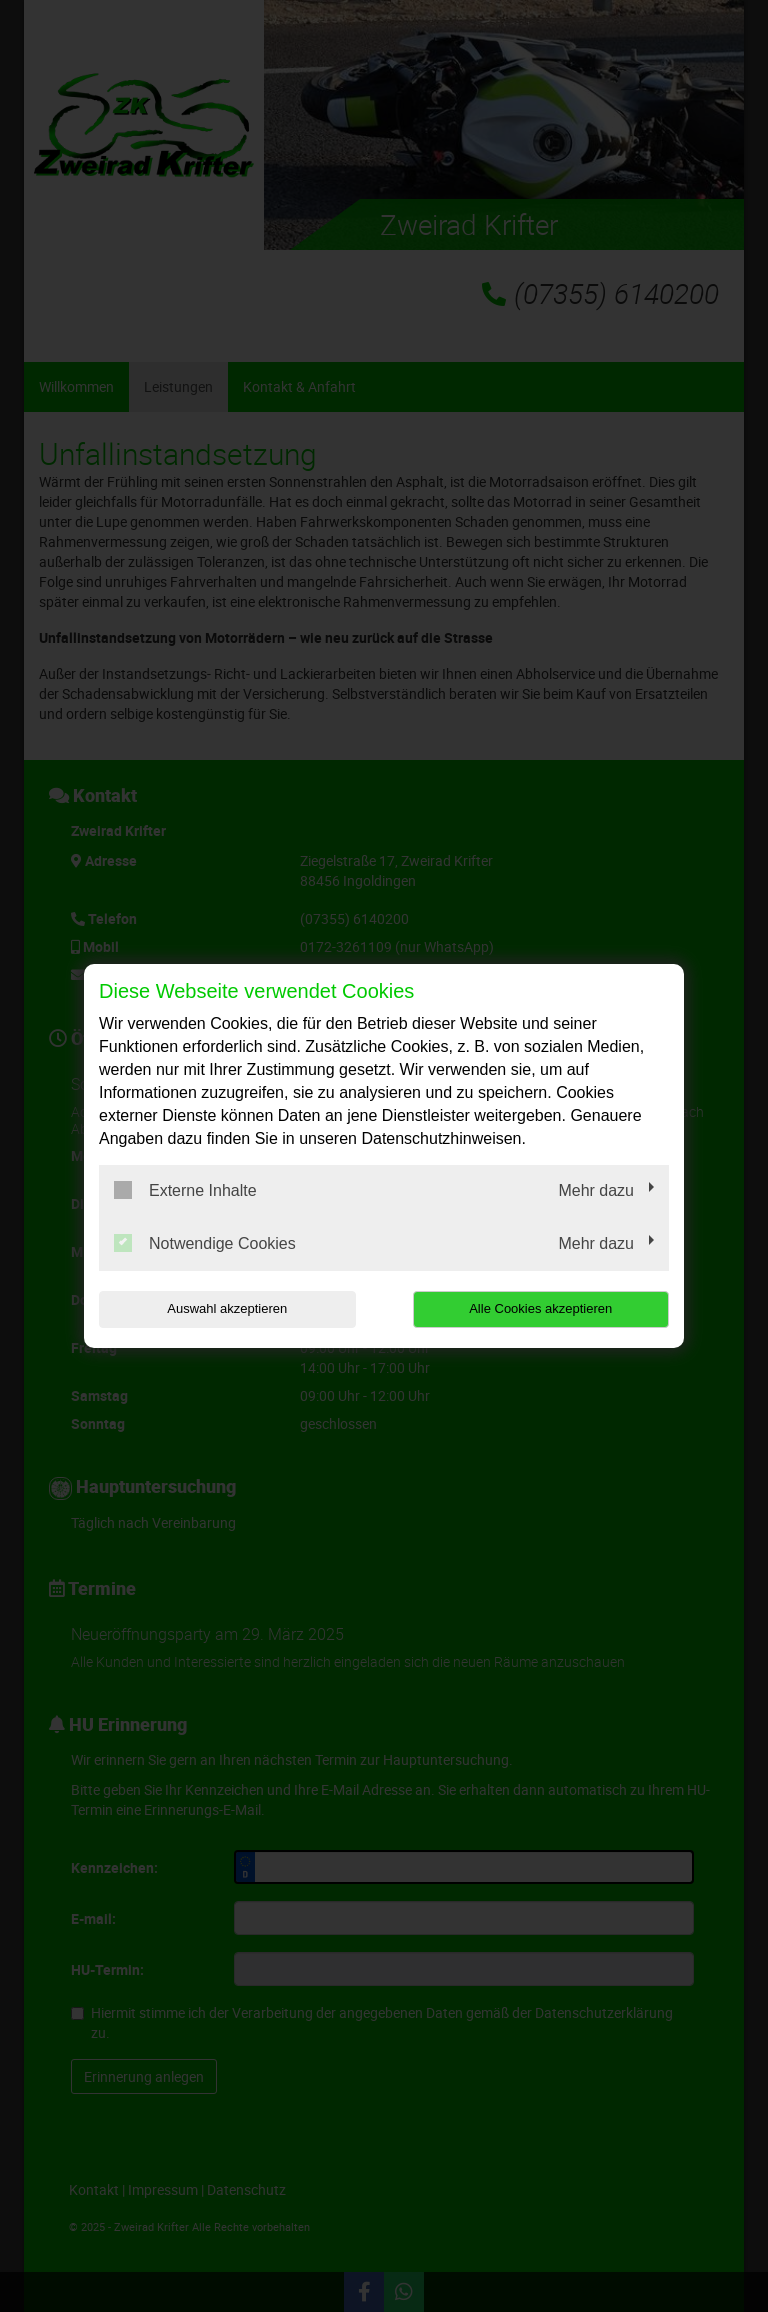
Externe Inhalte (185, 1190)
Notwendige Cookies (205, 1243)
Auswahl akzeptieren (227, 1308)
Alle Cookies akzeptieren (540, 1308)
